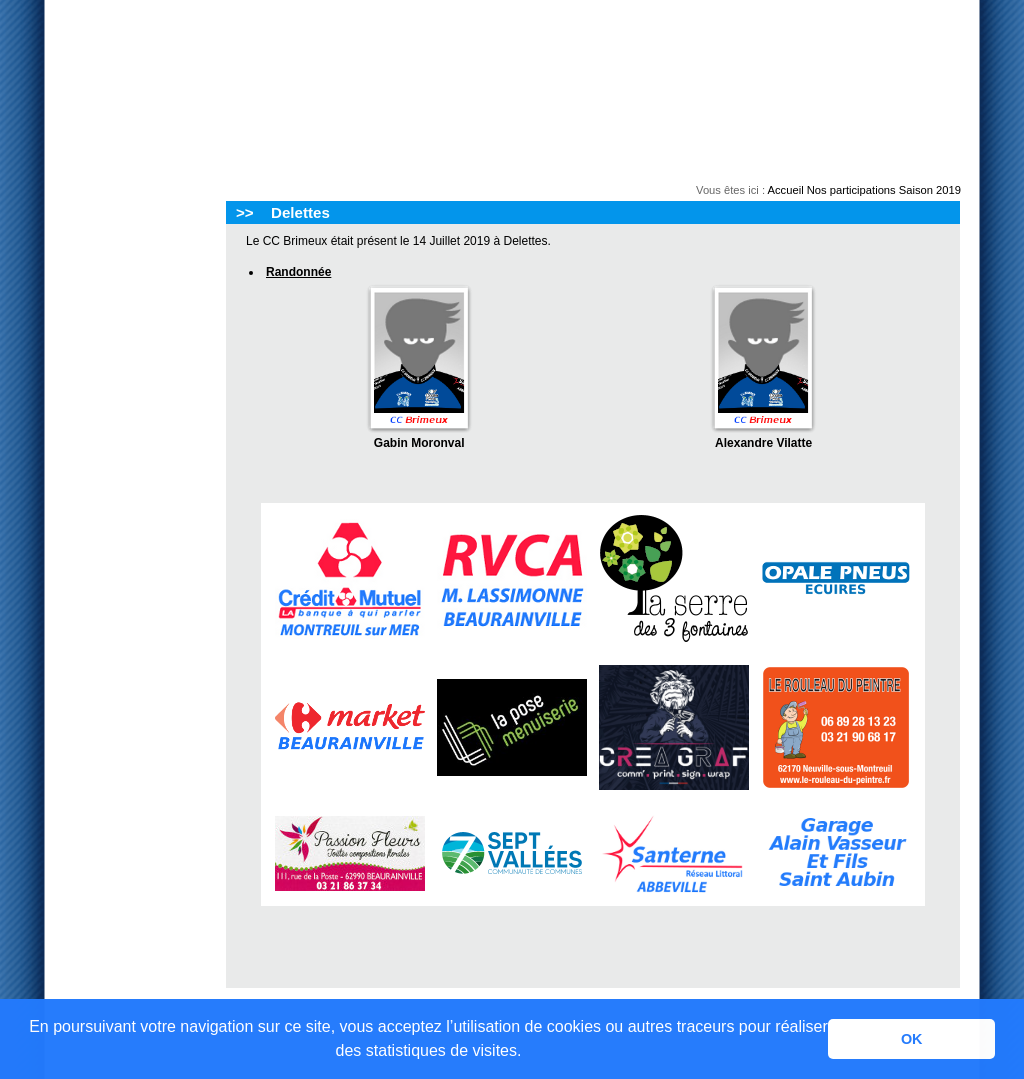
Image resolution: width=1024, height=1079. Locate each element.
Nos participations (851, 190)
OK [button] (912, 1039)
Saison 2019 (930, 190)
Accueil (786, 190)
